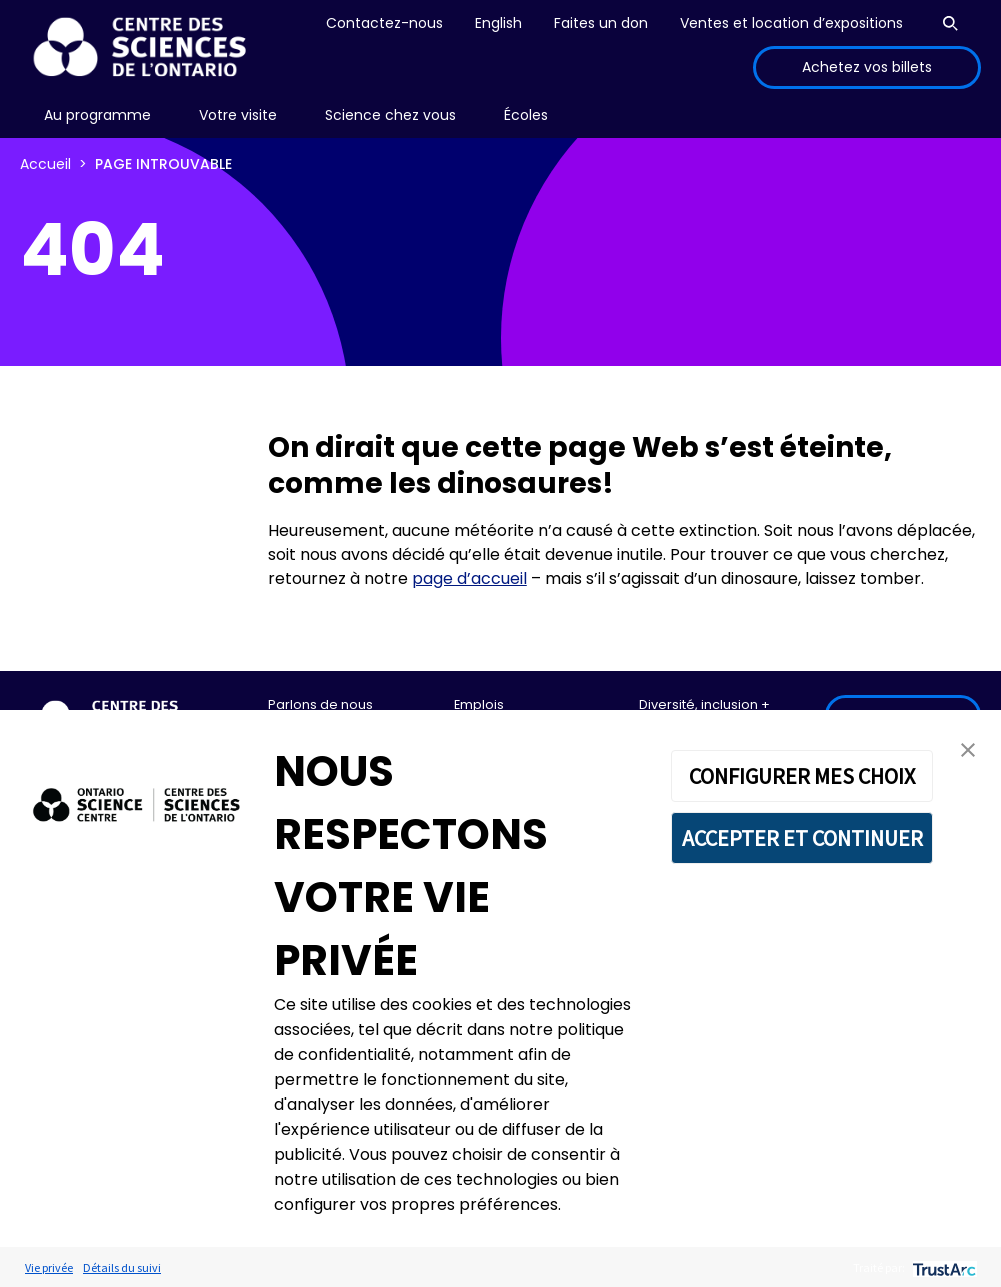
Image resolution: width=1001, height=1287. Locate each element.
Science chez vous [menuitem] (390, 115)
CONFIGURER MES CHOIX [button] (802, 776)
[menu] (97, 115)
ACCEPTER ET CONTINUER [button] (802, 838)
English (498, 23)
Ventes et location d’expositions (791, 23)
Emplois (479, 704)
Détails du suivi (122, 1267)
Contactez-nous (384, 23)
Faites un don (601, 23)
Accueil (45, 164)
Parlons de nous (320, 704)
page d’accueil (469, 578)
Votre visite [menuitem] (238, 115)
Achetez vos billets (867, 67)
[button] (968, 748)
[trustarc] (942, 1267)
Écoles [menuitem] (526, 115)
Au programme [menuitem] (97, 115)
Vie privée (49, 1267)
